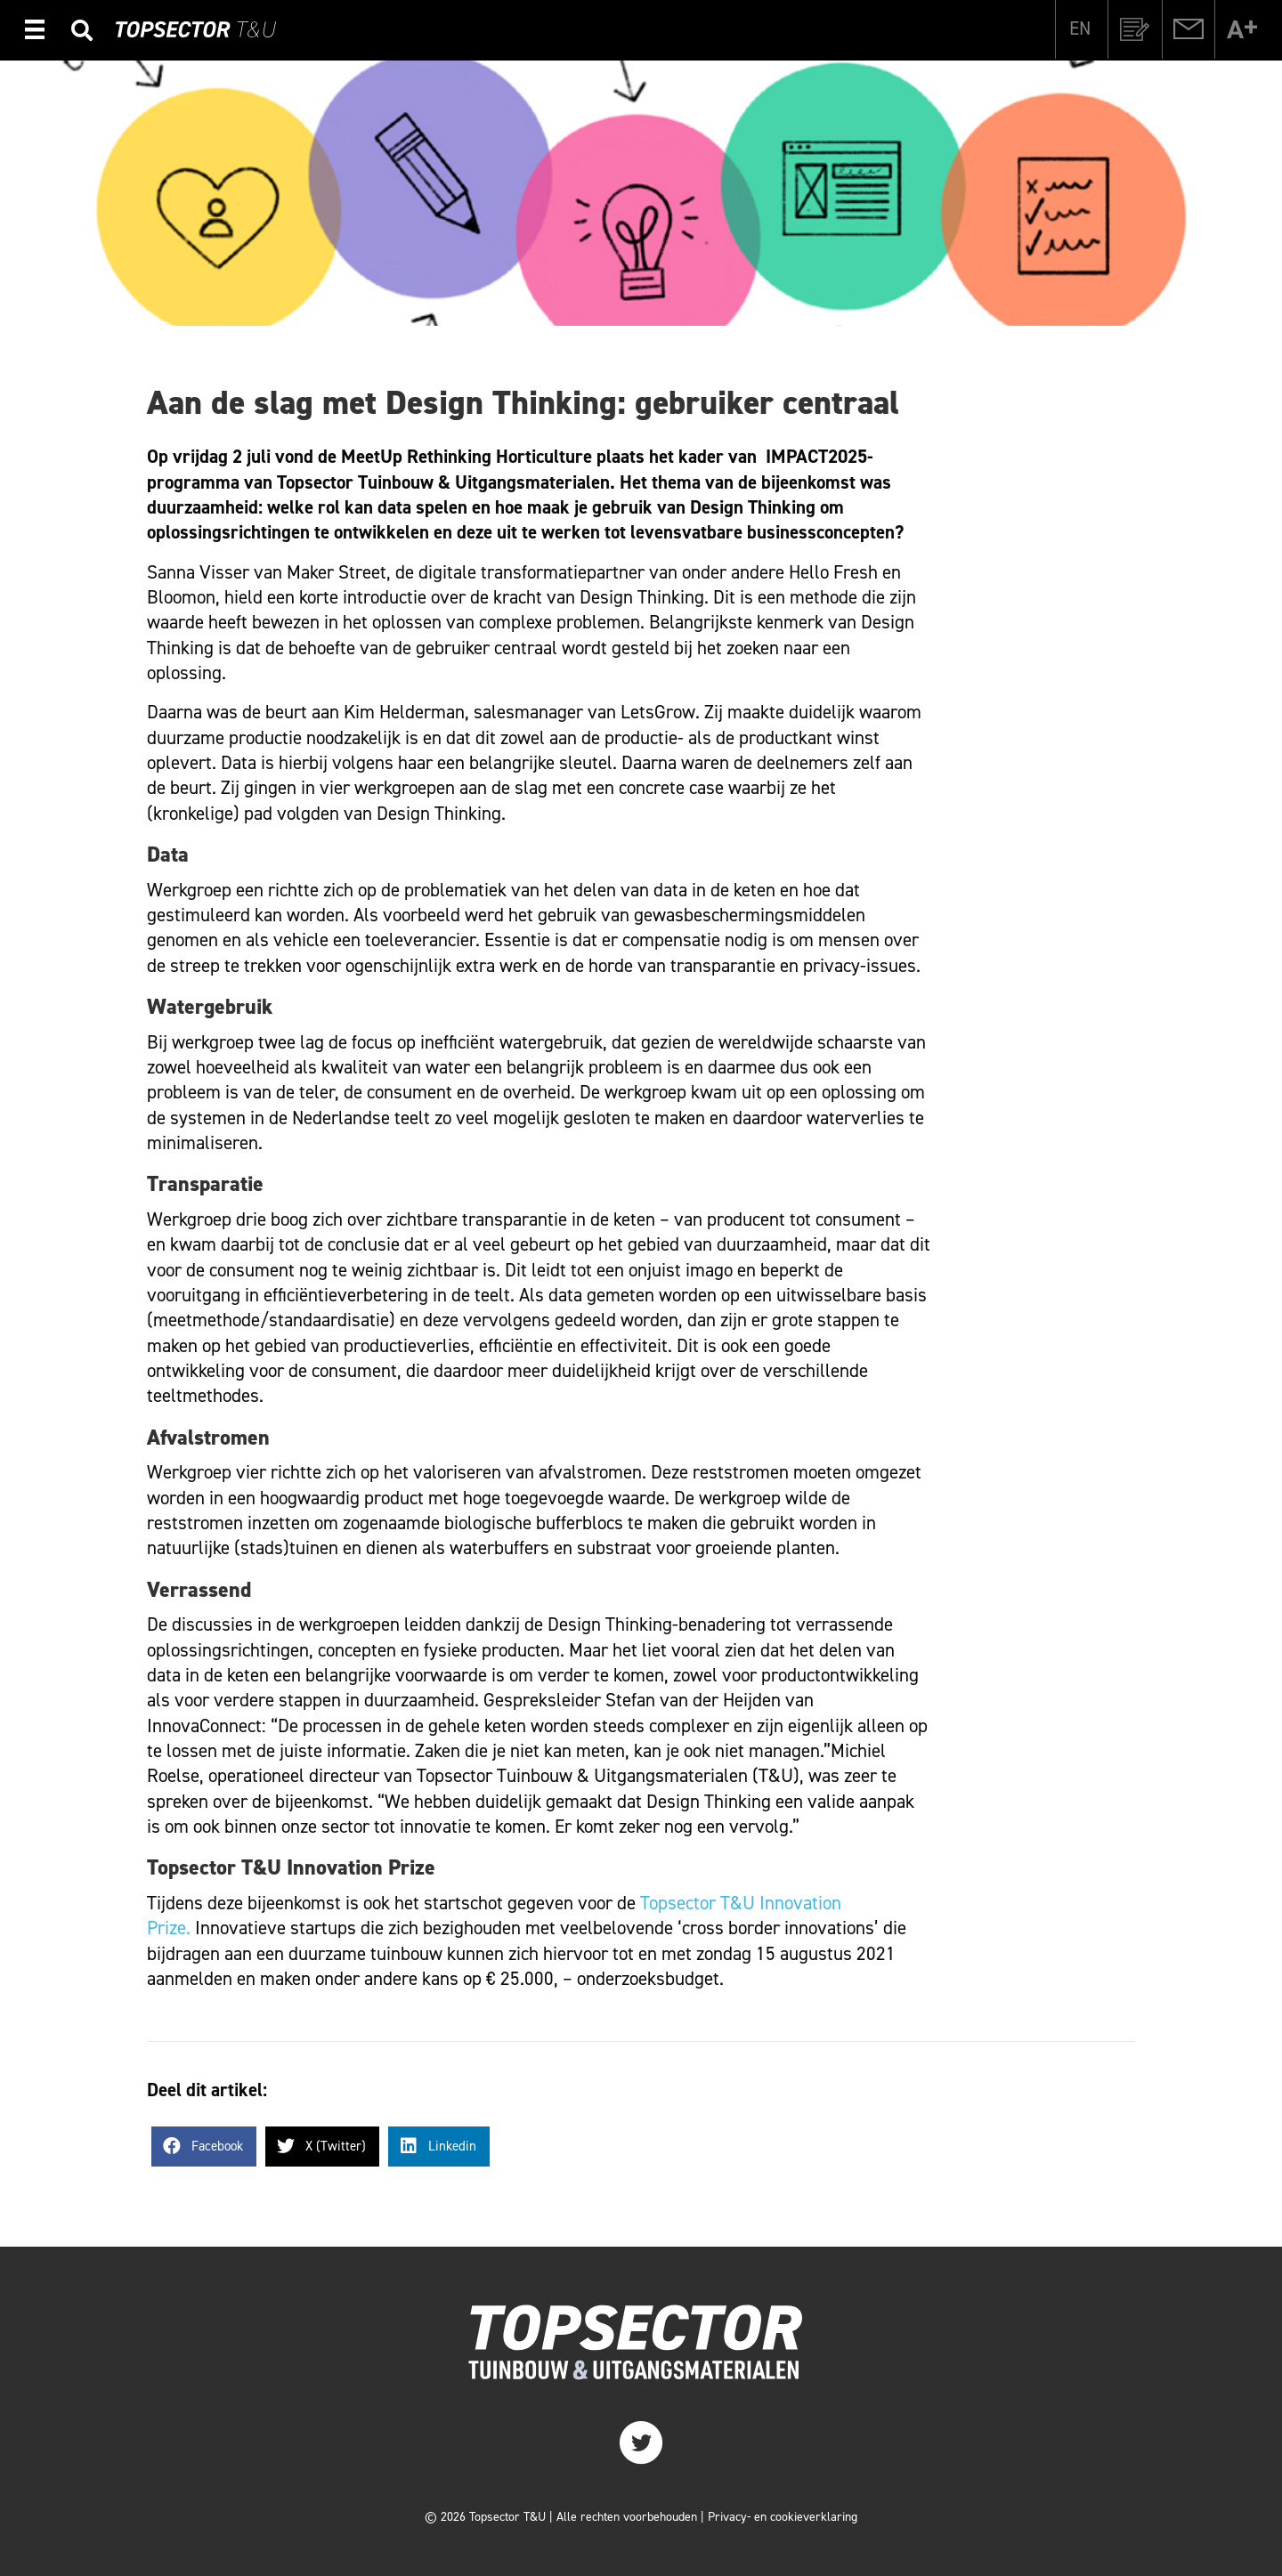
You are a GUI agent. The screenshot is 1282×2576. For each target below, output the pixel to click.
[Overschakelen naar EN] (1079, 28)
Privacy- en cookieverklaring (782, 2516)
